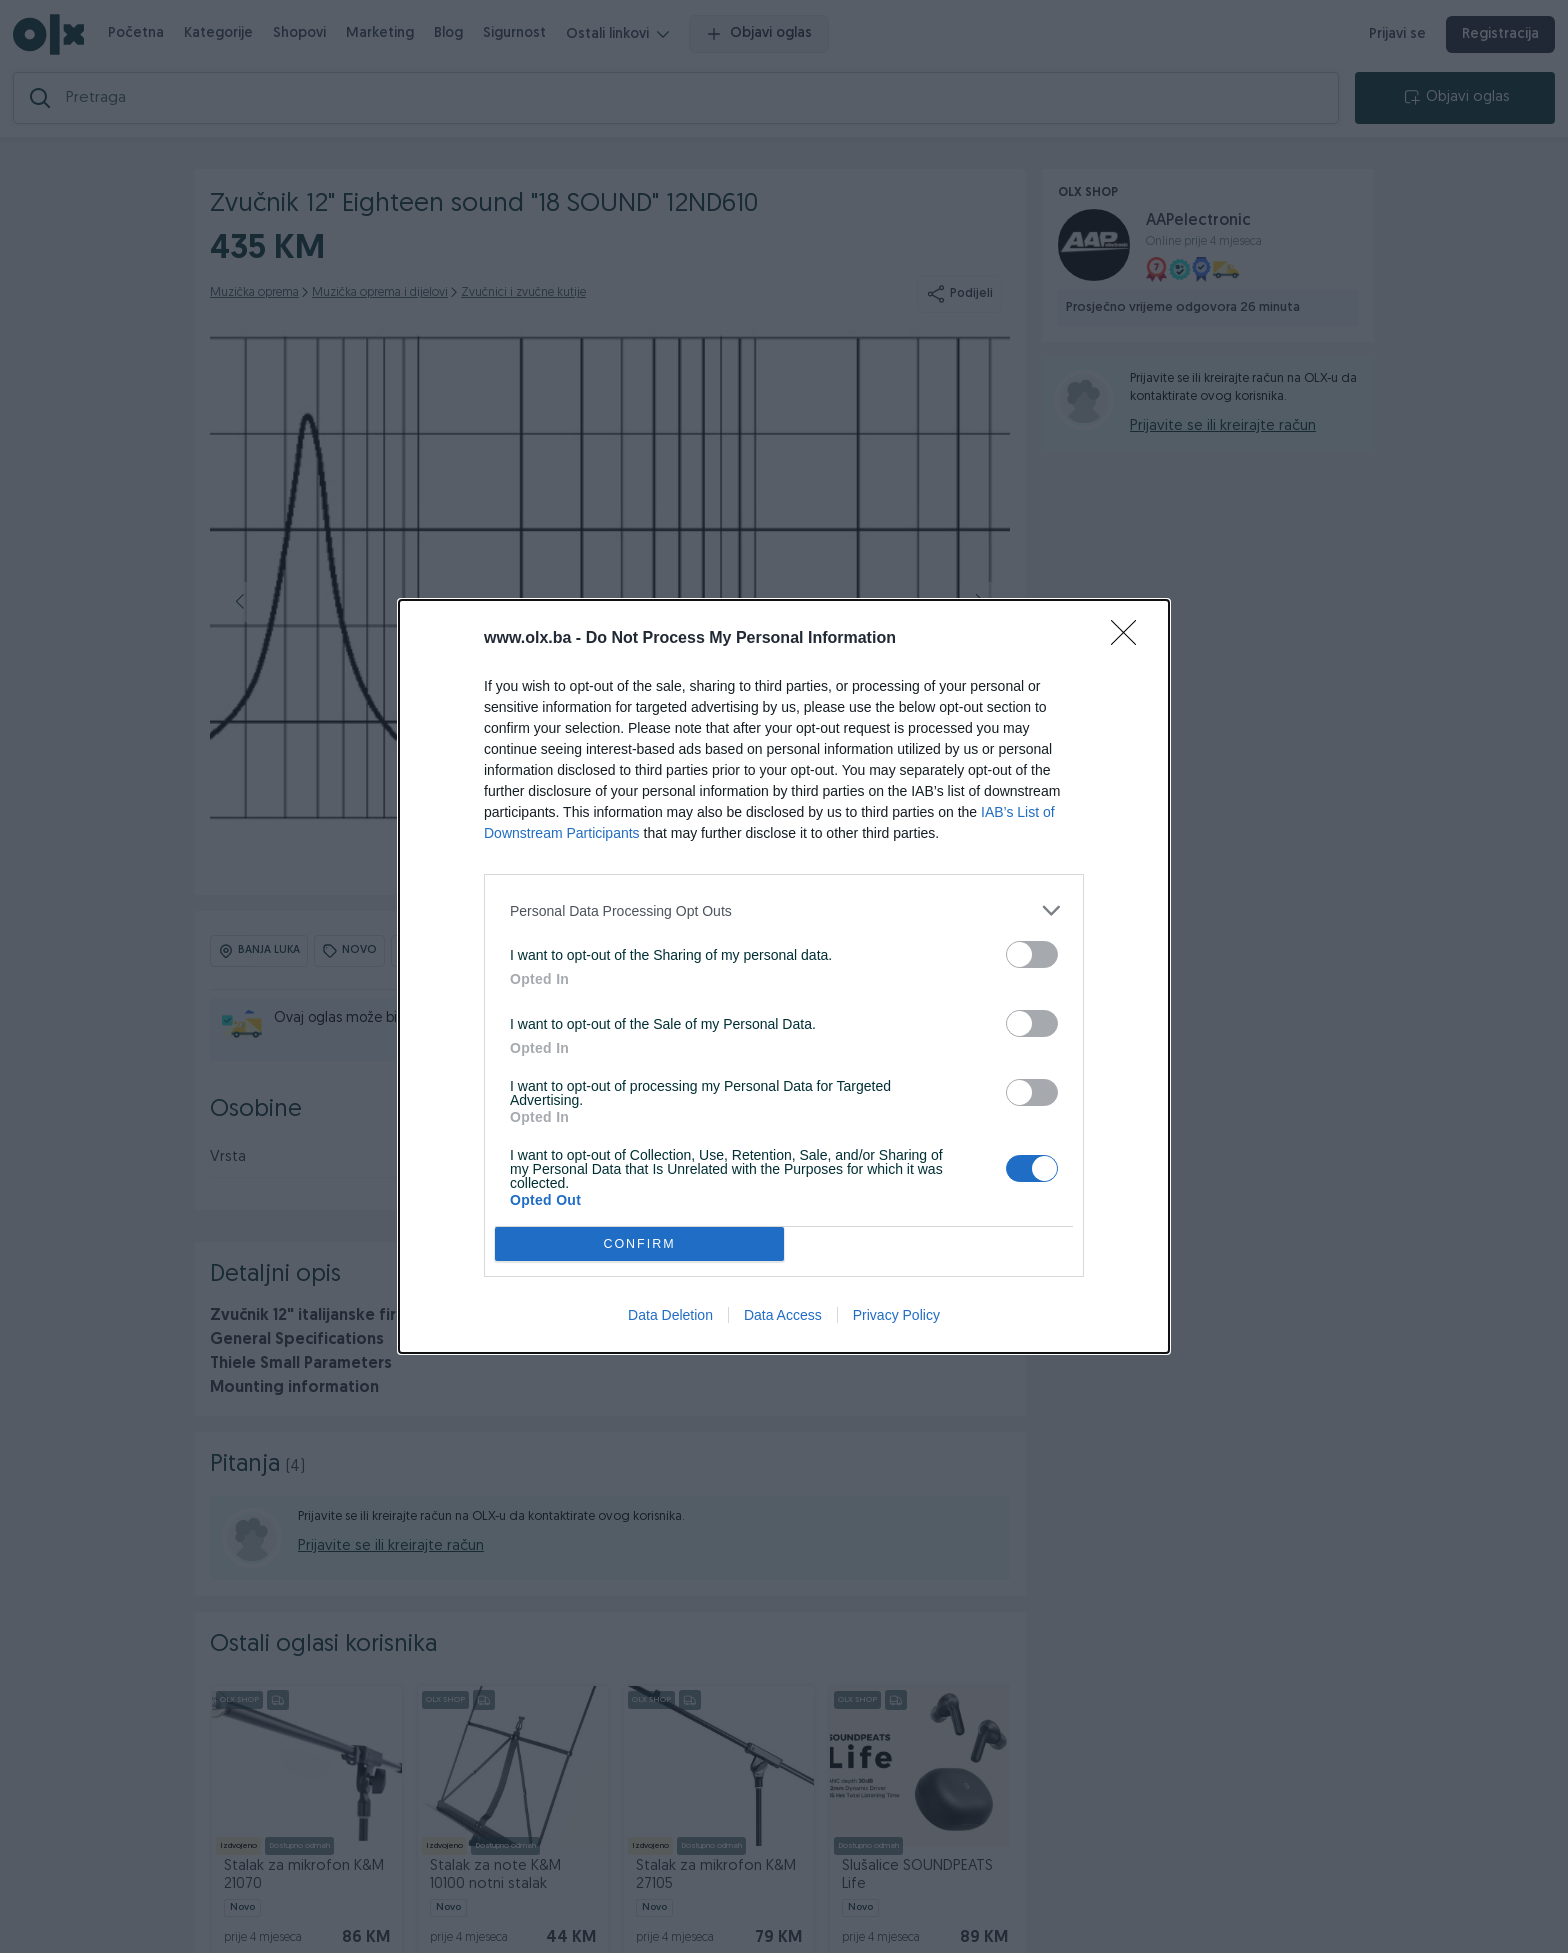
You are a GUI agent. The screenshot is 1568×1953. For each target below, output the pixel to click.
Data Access (783, 1315)
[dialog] (784, 976)
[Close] (1130, 639)
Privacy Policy (896, 1315)
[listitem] (784, 910)
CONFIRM (639, 1244)
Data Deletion (670, 1315)
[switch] (1032, 954)
